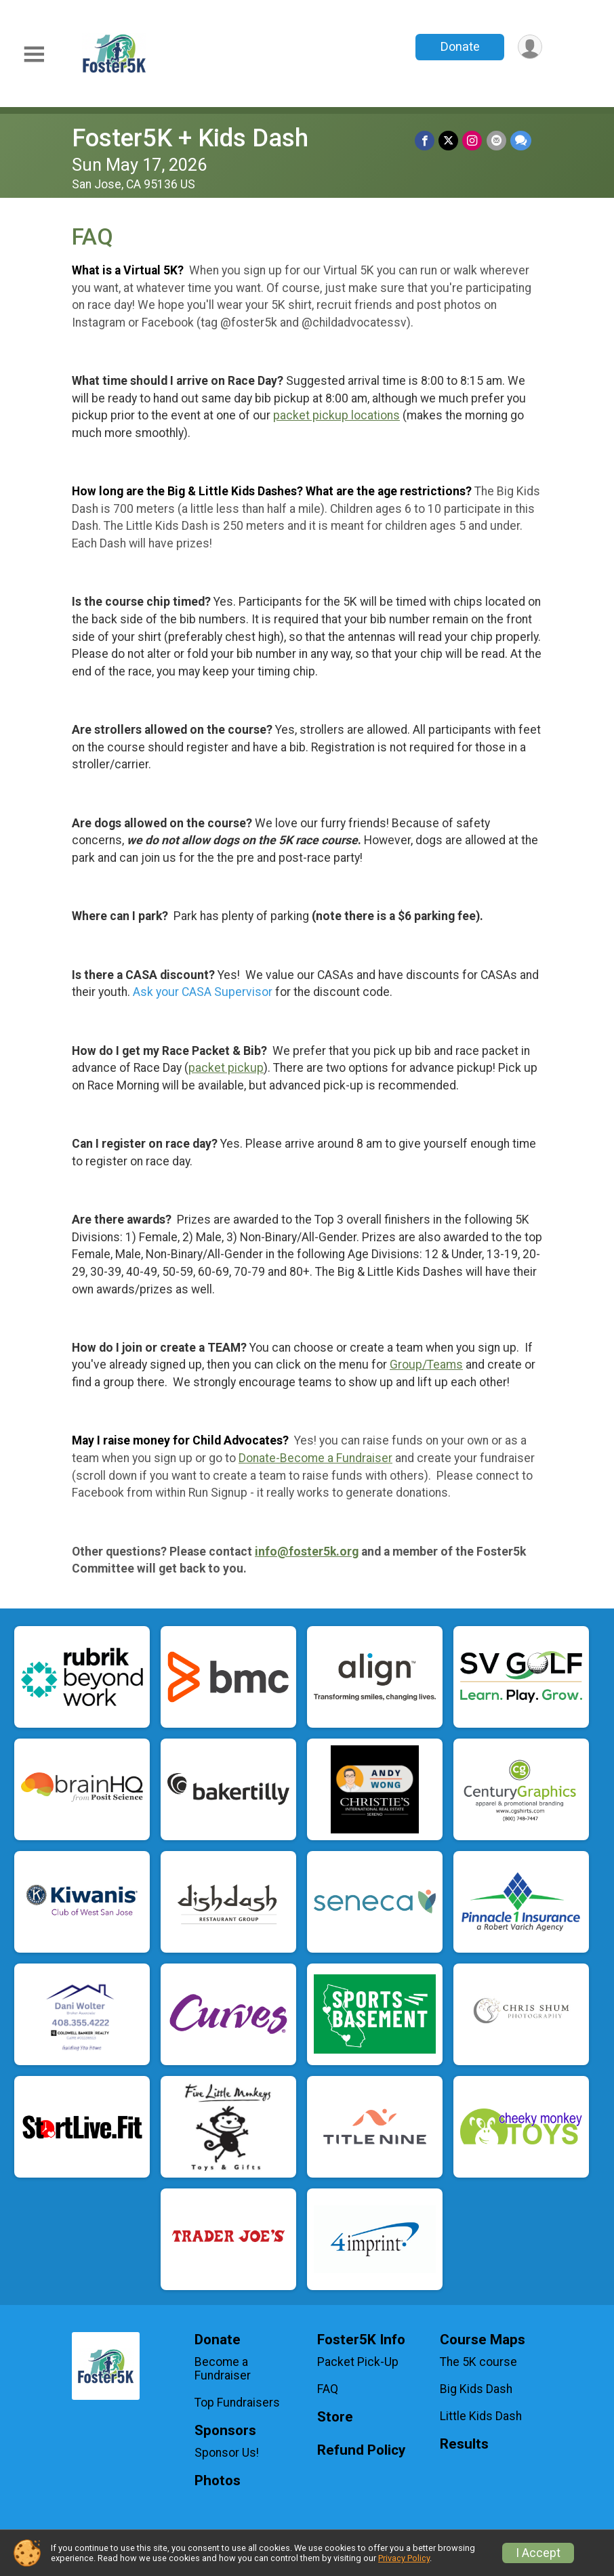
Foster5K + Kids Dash (190, 137)
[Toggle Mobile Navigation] (33, 54)
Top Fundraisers (237, 2402)
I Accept (538, 2553)
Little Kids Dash (481, 2416)
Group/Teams (426, 1364)
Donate (459, 46)
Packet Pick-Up (357, 2362)
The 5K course (478, 2362)
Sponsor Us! (227, 2452)
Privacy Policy (404, 2558)
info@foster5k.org (307, 1551)
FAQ (327, 2389)
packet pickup (226, 1068)
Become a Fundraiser (223, 2368)
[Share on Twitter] (449, 140)
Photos (218, 2481)
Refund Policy (361, 2450)
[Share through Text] (520, 140)
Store (335, 2417)
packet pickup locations (336, 415)
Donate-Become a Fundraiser (315, 1458)
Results (464, 2444)
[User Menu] (529, 47)
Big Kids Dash (476, 2389)
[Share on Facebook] (425, 140)
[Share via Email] (496, 140)
